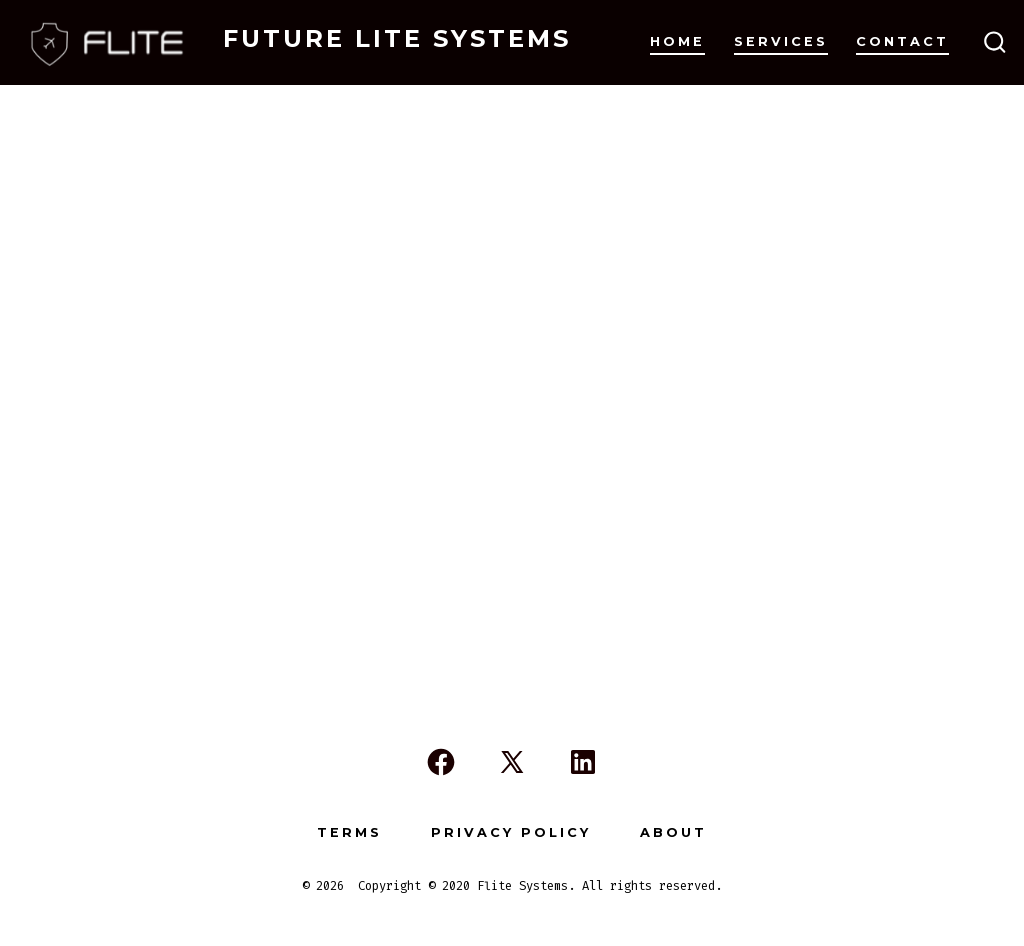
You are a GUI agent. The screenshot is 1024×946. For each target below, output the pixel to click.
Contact (902, 41)
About (673, 832)
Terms (349, 832)
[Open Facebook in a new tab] (441, 762)
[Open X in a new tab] (512, 762)
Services (781, 41)
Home (677, 41)
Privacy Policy (511, 832)
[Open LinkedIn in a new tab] (583, 762)
